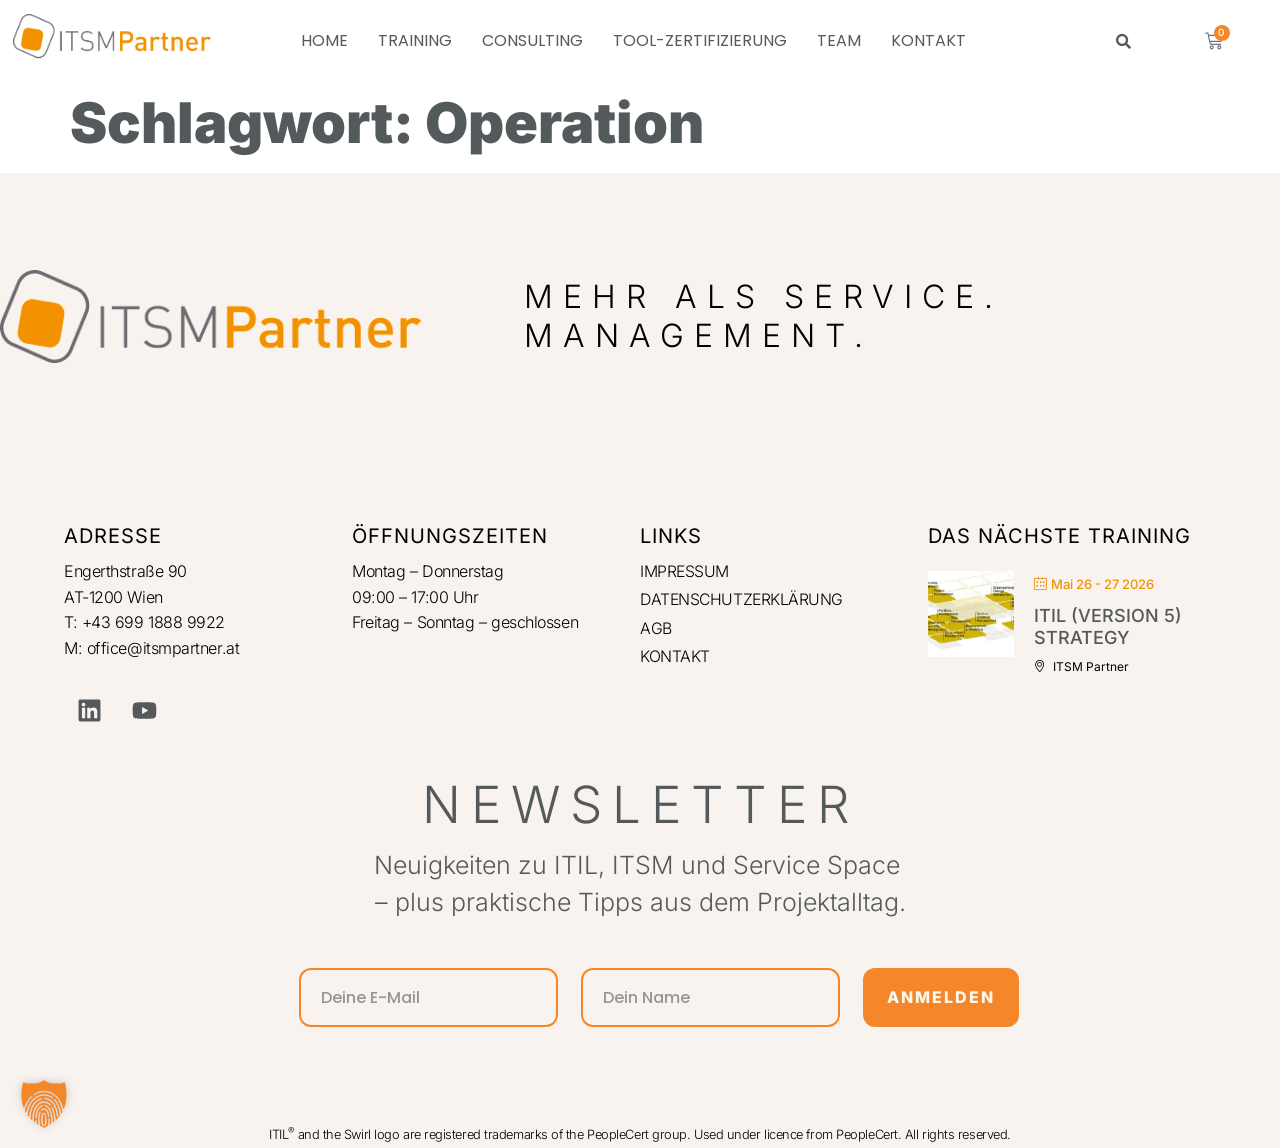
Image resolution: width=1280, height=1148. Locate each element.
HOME (324, 40)
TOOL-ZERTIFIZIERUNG (700, 40)
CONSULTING (532, 40)
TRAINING (415, 40)
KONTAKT (928, 40)
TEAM (839, 40)
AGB (656, 628)
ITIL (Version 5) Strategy (1108, 626)
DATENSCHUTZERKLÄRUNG (743, 600)
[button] (44, 1104)
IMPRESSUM (685, 571)
